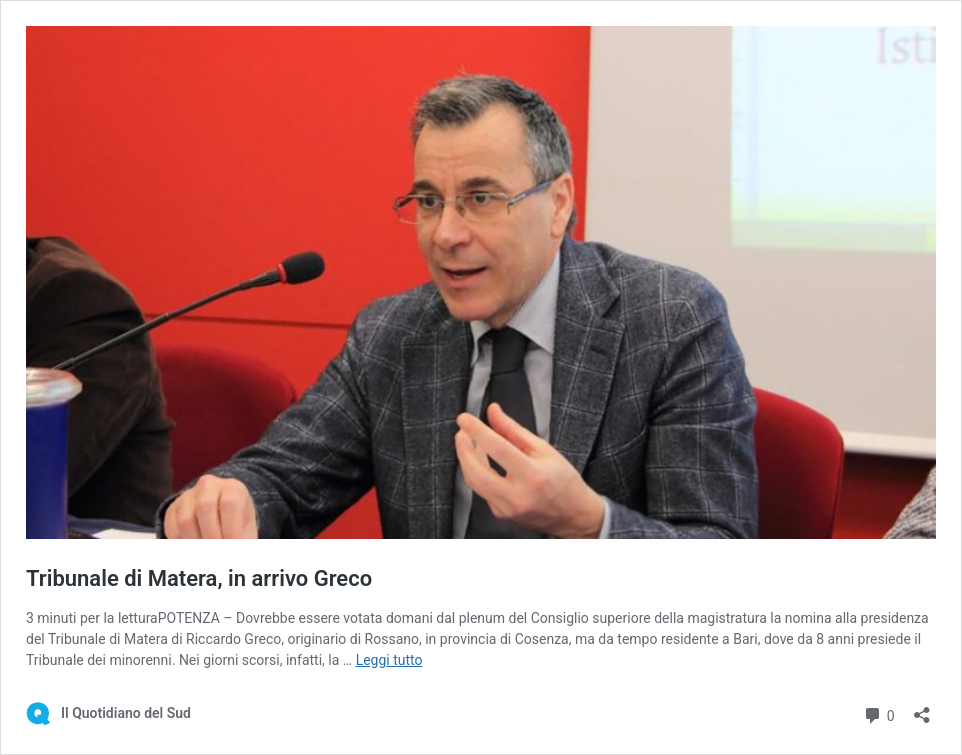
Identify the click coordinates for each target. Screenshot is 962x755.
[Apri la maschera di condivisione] (922, 708)
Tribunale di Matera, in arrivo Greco (199, 578)
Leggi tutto (389, 660)
